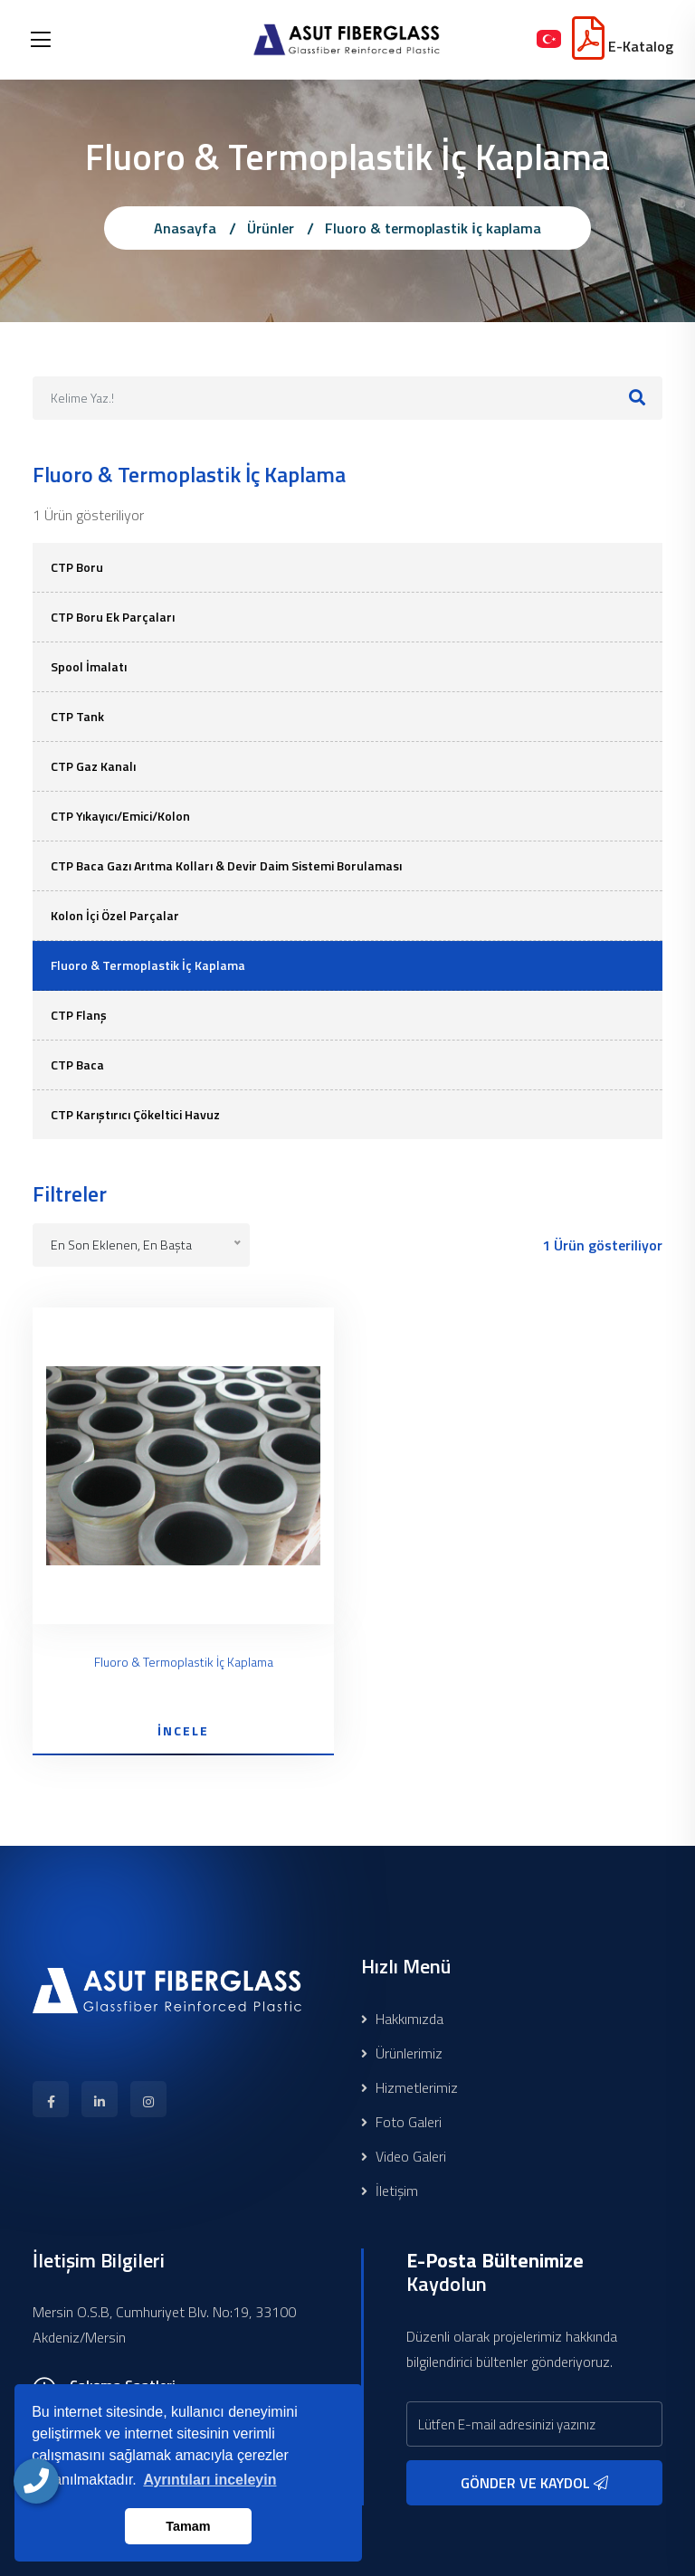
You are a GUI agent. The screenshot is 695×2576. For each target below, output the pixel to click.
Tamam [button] (188, 2526)
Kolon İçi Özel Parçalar (115, 915)
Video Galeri (403, 2156)
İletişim (389, 2190)
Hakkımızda (402, 2018)
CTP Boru (77, 566)
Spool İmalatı (89, 666)
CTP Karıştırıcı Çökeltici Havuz (135, 1114)
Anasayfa (185, 228)
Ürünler (270, 228)
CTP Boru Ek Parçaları (113, 616)
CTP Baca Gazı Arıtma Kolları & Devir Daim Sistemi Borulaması (226, 865)
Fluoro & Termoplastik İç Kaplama (148, 964)
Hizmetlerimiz (409, 2087)
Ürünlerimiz (402, 2053)
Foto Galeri (401, 2122)
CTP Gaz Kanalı (93, 765)
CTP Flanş (79, 1014)
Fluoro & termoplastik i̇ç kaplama (433, 228)
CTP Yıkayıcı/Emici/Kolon (120, 815)
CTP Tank (77, 716)
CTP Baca (77, 1064)
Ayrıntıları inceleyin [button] (209, 2479)
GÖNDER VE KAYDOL (534, 2483)
